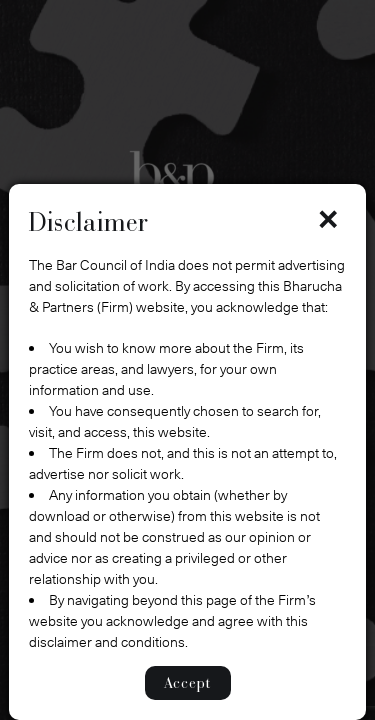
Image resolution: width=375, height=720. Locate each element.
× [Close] (328, 219)
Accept (188, 682)
